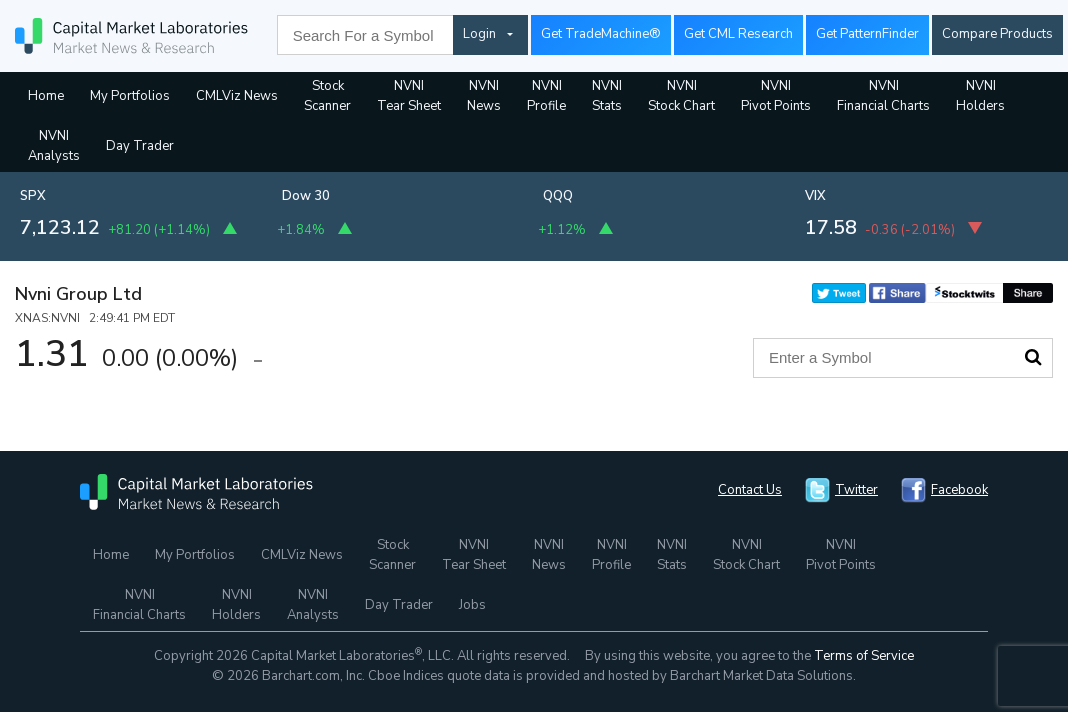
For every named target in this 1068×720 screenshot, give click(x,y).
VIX (815, 196)
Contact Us (750, 490)
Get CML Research (738, 34)
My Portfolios (130, 96)
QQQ (558, 196)
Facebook (959, 490)
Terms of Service (864, 656)
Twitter (856, 490)
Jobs (472, 605)
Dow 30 (306, 196)
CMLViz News (237, 96)
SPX (33, 196)
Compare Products (997, 34)
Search (1033, 357)
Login (479, 34)
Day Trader (140, 146)
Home (46, 96)
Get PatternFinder (867, 34)
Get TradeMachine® (601, 34)
